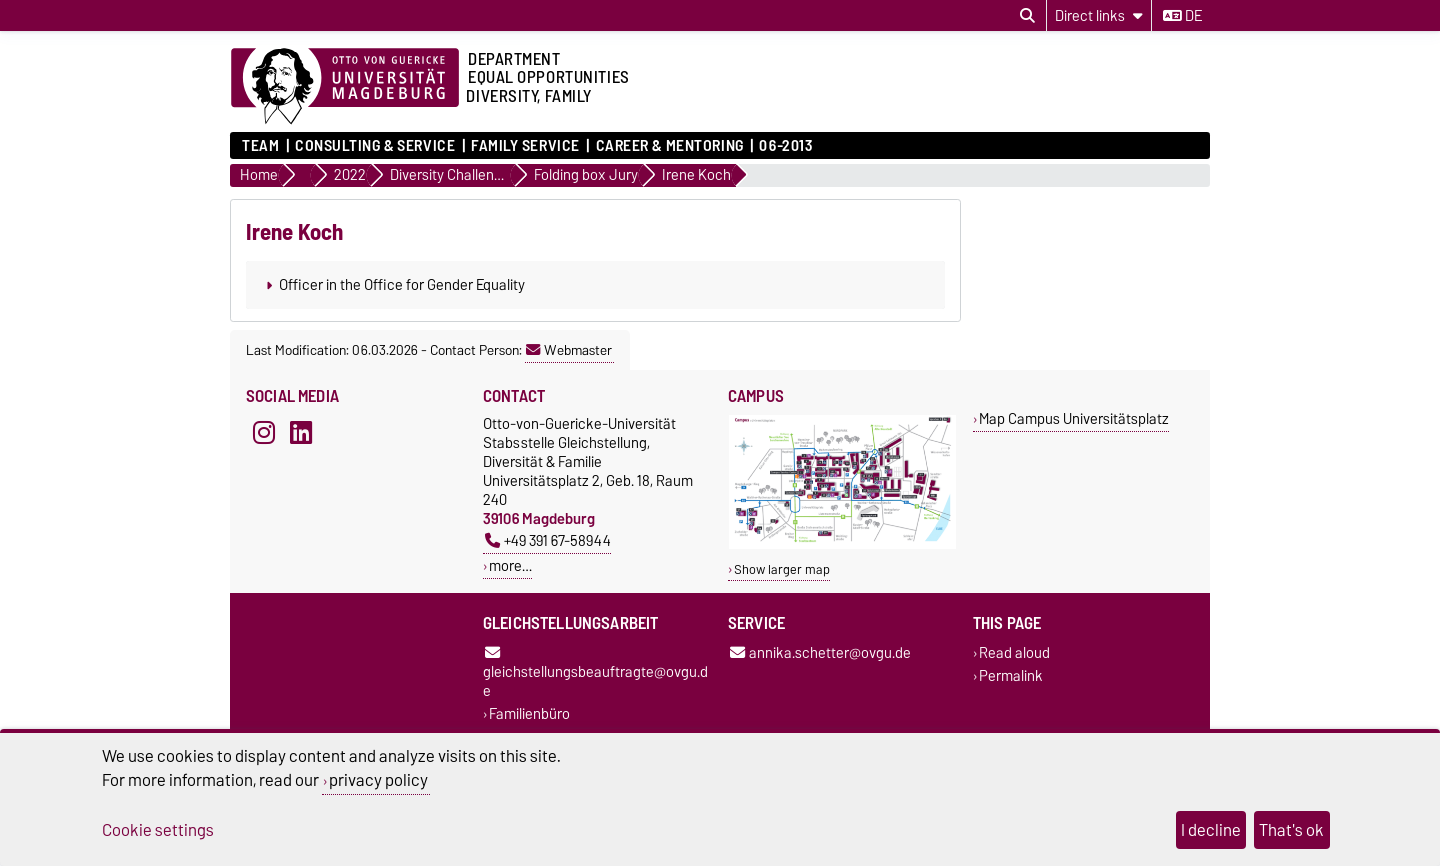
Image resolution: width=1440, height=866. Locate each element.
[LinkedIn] (301, 432)
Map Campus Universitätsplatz (1074, 418)
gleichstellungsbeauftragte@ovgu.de (595, 674)
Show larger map (782, 569)
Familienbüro (529, 714)
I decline (1211, 830)
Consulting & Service (375, 146)
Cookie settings (158, 830)
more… (510, 565)
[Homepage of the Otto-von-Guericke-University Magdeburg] (345, 87)
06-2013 (785, 146)
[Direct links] (1099, 15)
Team (260, 146)
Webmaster (569, 350)
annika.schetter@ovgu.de (820, 652)
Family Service (525, 146)
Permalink (1011, 676)
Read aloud (1014, 652)
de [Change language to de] (1182, 16)
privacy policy (378, 780)
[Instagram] (264, 432)
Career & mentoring (670, 146)
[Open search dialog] (1027, 16)
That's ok (1291, 830)
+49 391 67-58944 (548, 540)
